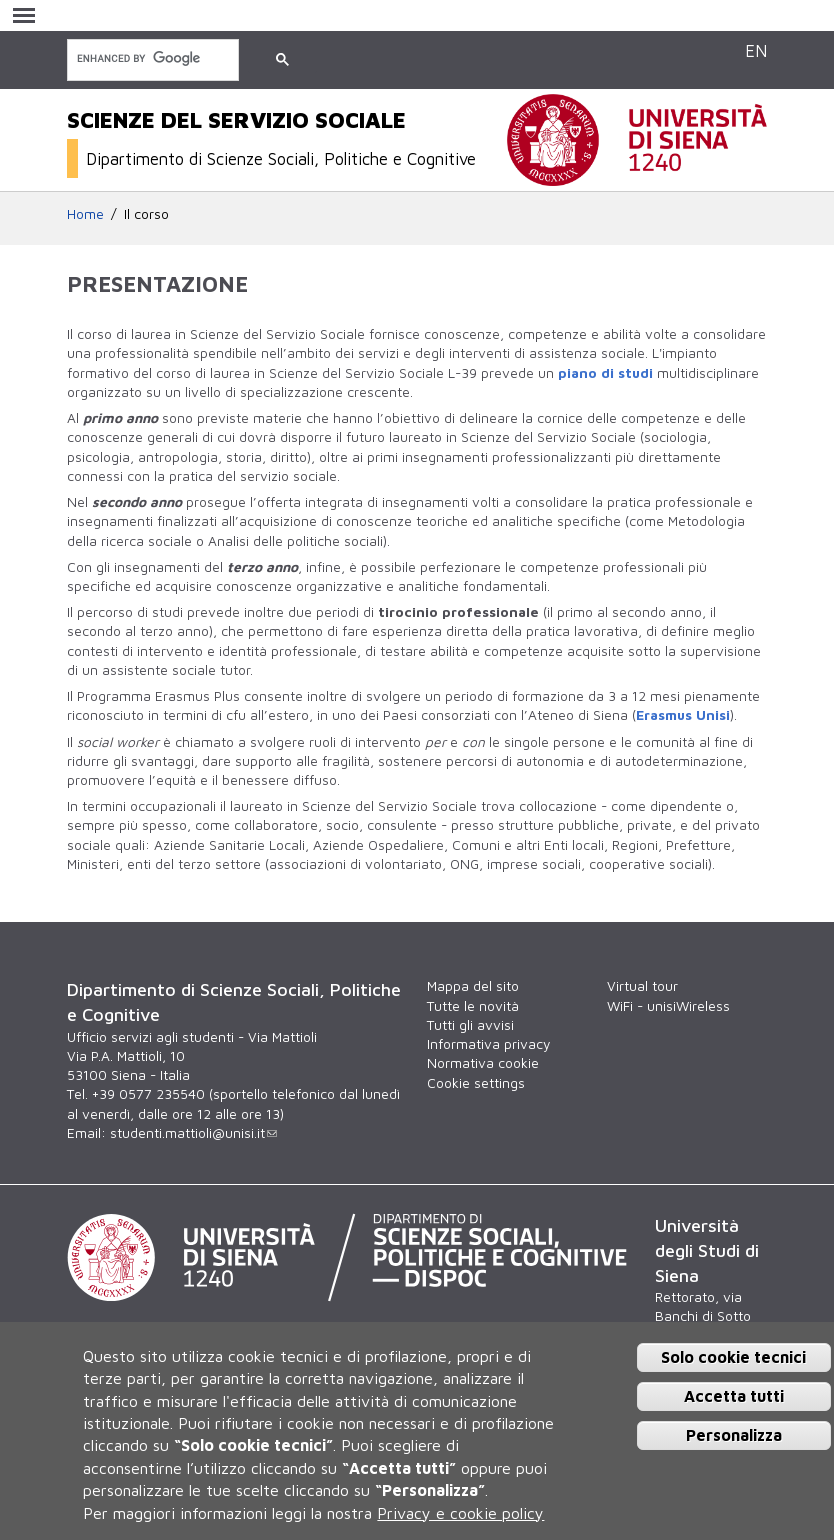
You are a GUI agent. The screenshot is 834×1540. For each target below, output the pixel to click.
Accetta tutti (734, 1396)
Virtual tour (642, 986)
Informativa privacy (488, 1044)
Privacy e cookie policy (460, 1513)
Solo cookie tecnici (733, 1357)
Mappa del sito (473, 986)
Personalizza (734, 1435)
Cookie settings (476, 1083)
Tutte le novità (473, 1006)
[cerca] (151, 58)
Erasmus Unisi (683, 715)
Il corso (146, 214)
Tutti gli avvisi (470, 1025)
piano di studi (605, 373)
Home (85, 214)
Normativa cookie (483, 1063)
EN (756, 50)
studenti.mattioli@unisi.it (193, 1133)
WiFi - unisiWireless (668, 1006)
